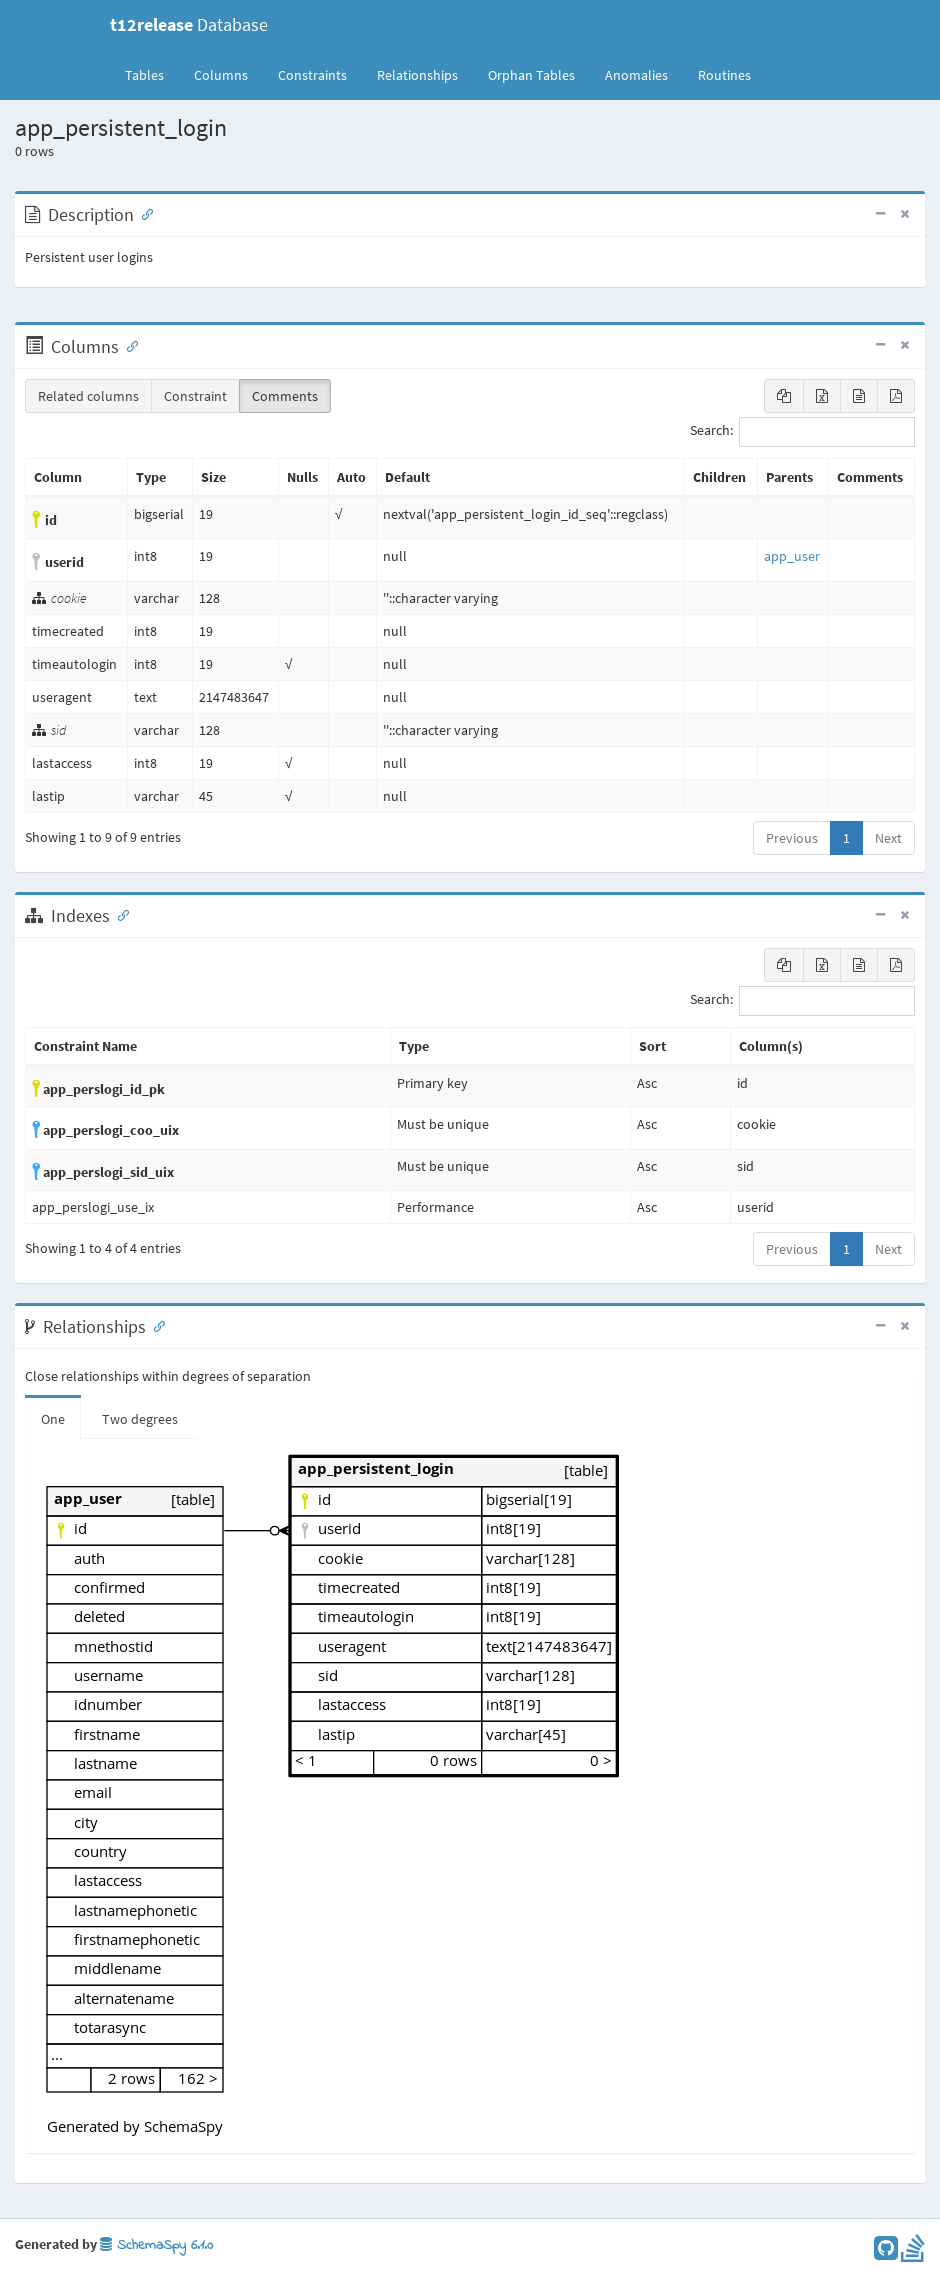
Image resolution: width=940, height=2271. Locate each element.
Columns (221, 75)
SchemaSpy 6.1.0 (156, 2245)
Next (888, 838)
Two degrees (140, 1419)
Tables (152, 74)
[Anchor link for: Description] (143, 213)
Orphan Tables (531, 75)
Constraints (312, 75)
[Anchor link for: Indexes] (119, 914)
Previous (792, 838)
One (53, 1419)
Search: (802, 432)
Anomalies (636, 75)
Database (189, 24)
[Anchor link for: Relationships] (155, 1325)
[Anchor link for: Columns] (128, 345)
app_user (792, 556)
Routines (724, 75)
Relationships (417, 75)
